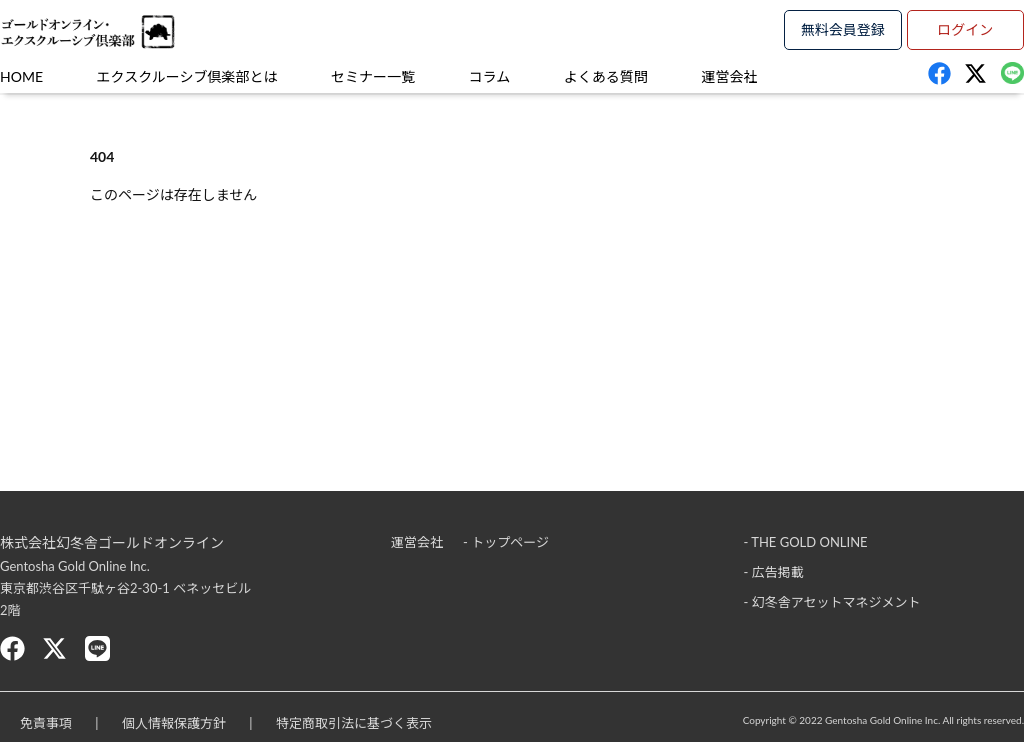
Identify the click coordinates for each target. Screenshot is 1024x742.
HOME (21, 76)
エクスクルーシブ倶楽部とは (187, 76)
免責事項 (46, 723)
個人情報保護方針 (174, 723)
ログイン (965, 29)
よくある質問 (606, 76)
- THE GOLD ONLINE (806, 542)
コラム (490, 76)
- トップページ (506, 542)
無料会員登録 (843, 29)
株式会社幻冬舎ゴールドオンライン (112, 542)
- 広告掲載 (774, 572)
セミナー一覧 (373, 76)
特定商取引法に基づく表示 (354, 723)
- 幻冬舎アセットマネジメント (832, 602)
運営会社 (729, 76)
